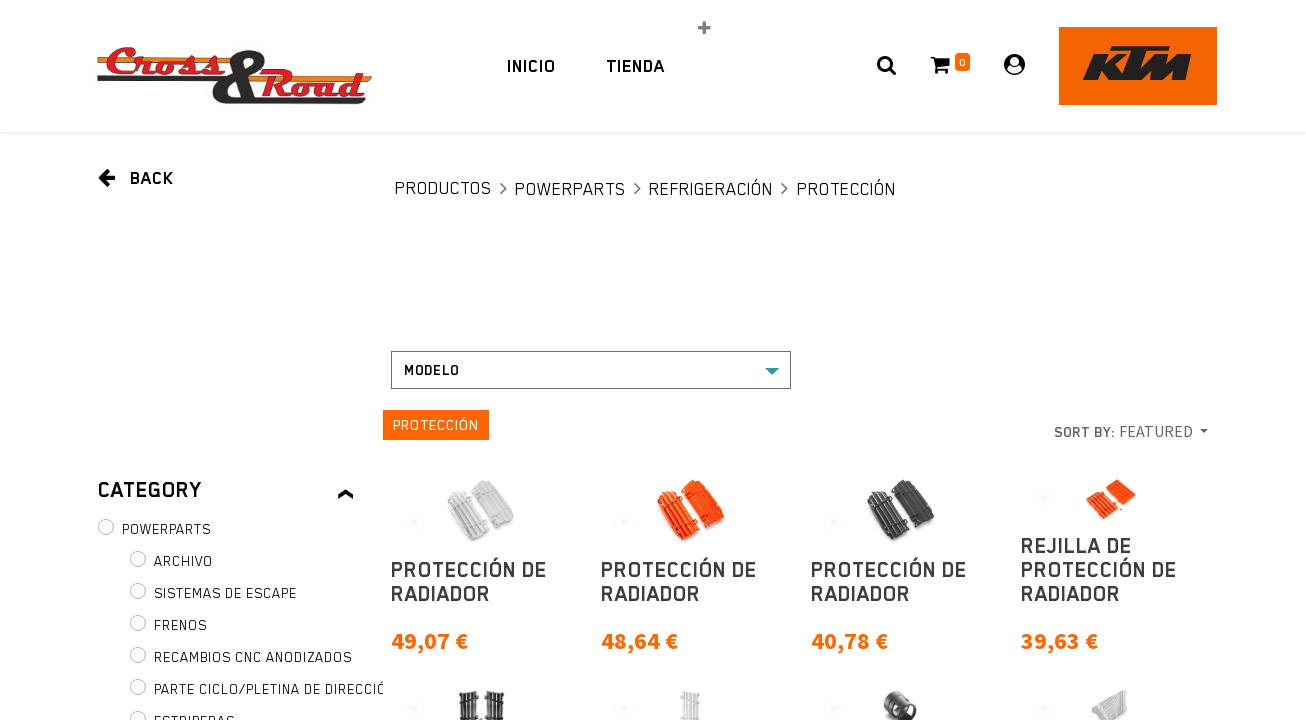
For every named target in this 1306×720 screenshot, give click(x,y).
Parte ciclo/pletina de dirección (274, 689)
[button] (704, 28)
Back (136, 177)
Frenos (180, 625)
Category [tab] (150, 490)
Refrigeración (711, 189)
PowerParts (570, 189)
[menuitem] (531, 66)
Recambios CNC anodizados (253, 657)
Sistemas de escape (225, 593)
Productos (443, 188)
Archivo (183, 561)
